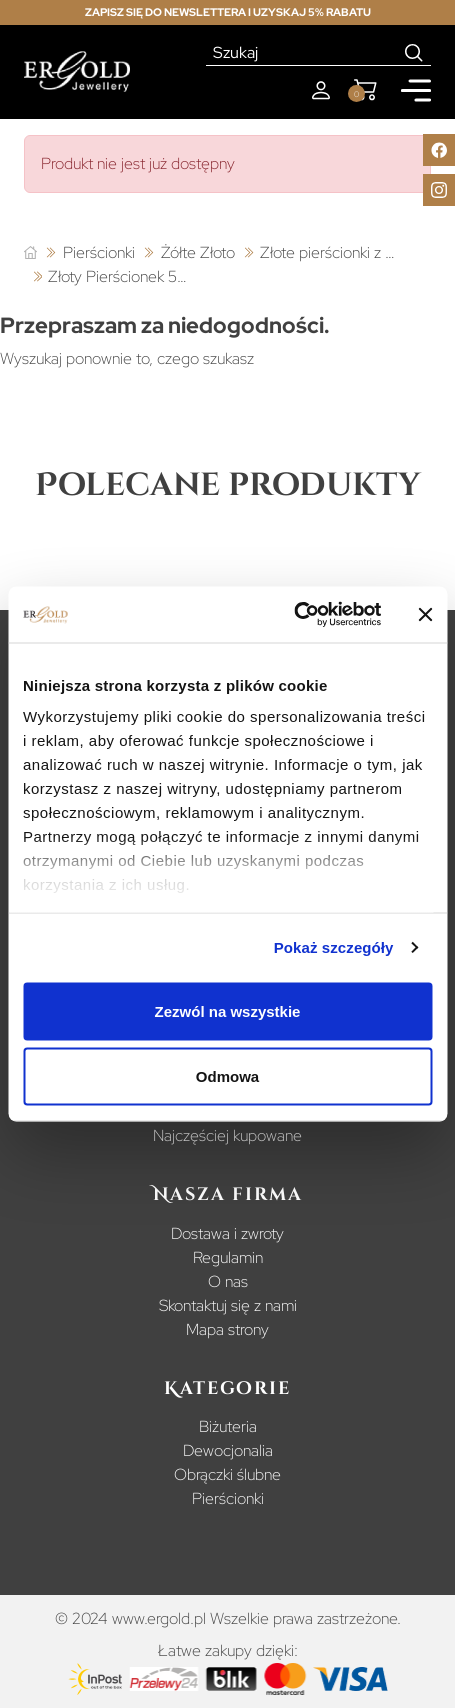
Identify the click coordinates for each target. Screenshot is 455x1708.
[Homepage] (77, 71)
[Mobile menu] (416, 90)
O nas (228, 1281)
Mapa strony (227, 1329)
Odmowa (227, 1076)
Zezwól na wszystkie (228, 1010)
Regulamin (228, 1257)
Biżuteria (228, 1426)
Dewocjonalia (228, 1450)
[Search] (414, 53)
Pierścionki (228, 1498)
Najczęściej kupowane (227, 1135)
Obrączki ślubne (227, 1474)
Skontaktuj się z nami (228, 1305)
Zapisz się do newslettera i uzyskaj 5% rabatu (228, 12)
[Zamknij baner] (425, 614)
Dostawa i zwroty (227, 1233)
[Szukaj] (302, 53)
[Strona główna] (30, 253)
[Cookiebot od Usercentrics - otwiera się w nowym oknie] (293, 615)
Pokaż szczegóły (334, 947)
